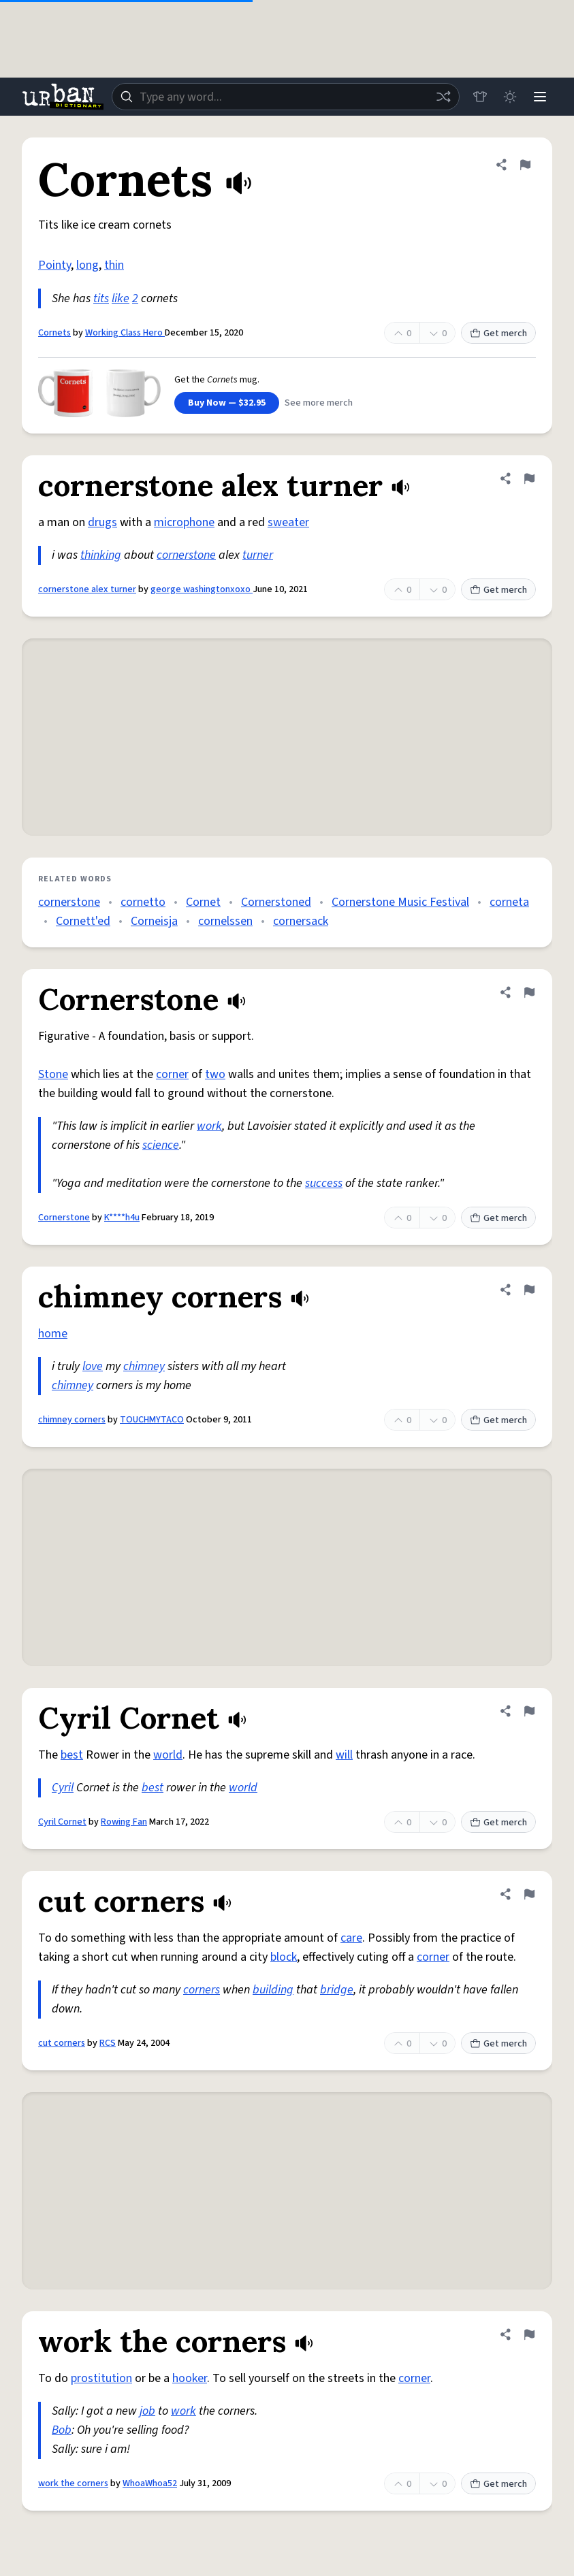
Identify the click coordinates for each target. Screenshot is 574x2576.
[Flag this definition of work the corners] (529, 2334)
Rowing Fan (124, 1822)
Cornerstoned (276, 902)
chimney (144, 1366)
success (323, 1183)
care (351, 1937)
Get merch (498, 333)
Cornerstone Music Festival (400, 902)
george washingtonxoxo (201, 589)
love (92, 1366)
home (52, 1333)
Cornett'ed (83, 921)
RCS (107, 2043)
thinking (100, 555)
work (209, 1126)
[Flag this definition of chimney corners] (529, 1290)
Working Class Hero (125, 333)
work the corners (73, 2483)
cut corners (61, 2043)
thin (114, 265)
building (273, 1989)
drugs (102, 522)
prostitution (101, 2378)
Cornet (203, 902)
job (147, 2410)
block (283, 1957)
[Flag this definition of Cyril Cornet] (529, 1711)
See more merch (319, 403)
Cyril (63, 1787)
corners (201, 1989)
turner (257, 555)
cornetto (143, 902)
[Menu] (540, 96)
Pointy (54, 265)
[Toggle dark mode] (510, 96)
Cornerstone (64, 1217)
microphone (184, 522)
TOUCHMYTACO (152, 1419)
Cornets (54, 333)
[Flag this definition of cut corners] (529, 1894)
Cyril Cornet (62, 1822)
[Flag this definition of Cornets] (525, 165)
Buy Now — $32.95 (227, 403)
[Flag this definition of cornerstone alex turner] (529, 478)
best (72, 1754)
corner (172, 1074)
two (215, 1074)
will (344, 1754)
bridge (336, 1989)
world (167, 1754)
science (160, 1145)
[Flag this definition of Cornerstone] (529, 992)
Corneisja (154, 921)
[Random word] (443, 96)
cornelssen (225, 921)
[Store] (480, 96)
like (120, 298)
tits (101, 298)
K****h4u (122, 1217)
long (87, 265)
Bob (61, 2430)
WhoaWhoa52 (150, 2483)
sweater (288, 522)
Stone (53, 1074)
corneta (509, 902)
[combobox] (286, 96)
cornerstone (186, 555)
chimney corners (72, 1419)
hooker (189, 2378)
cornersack (300, 921)
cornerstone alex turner (87, 589)
